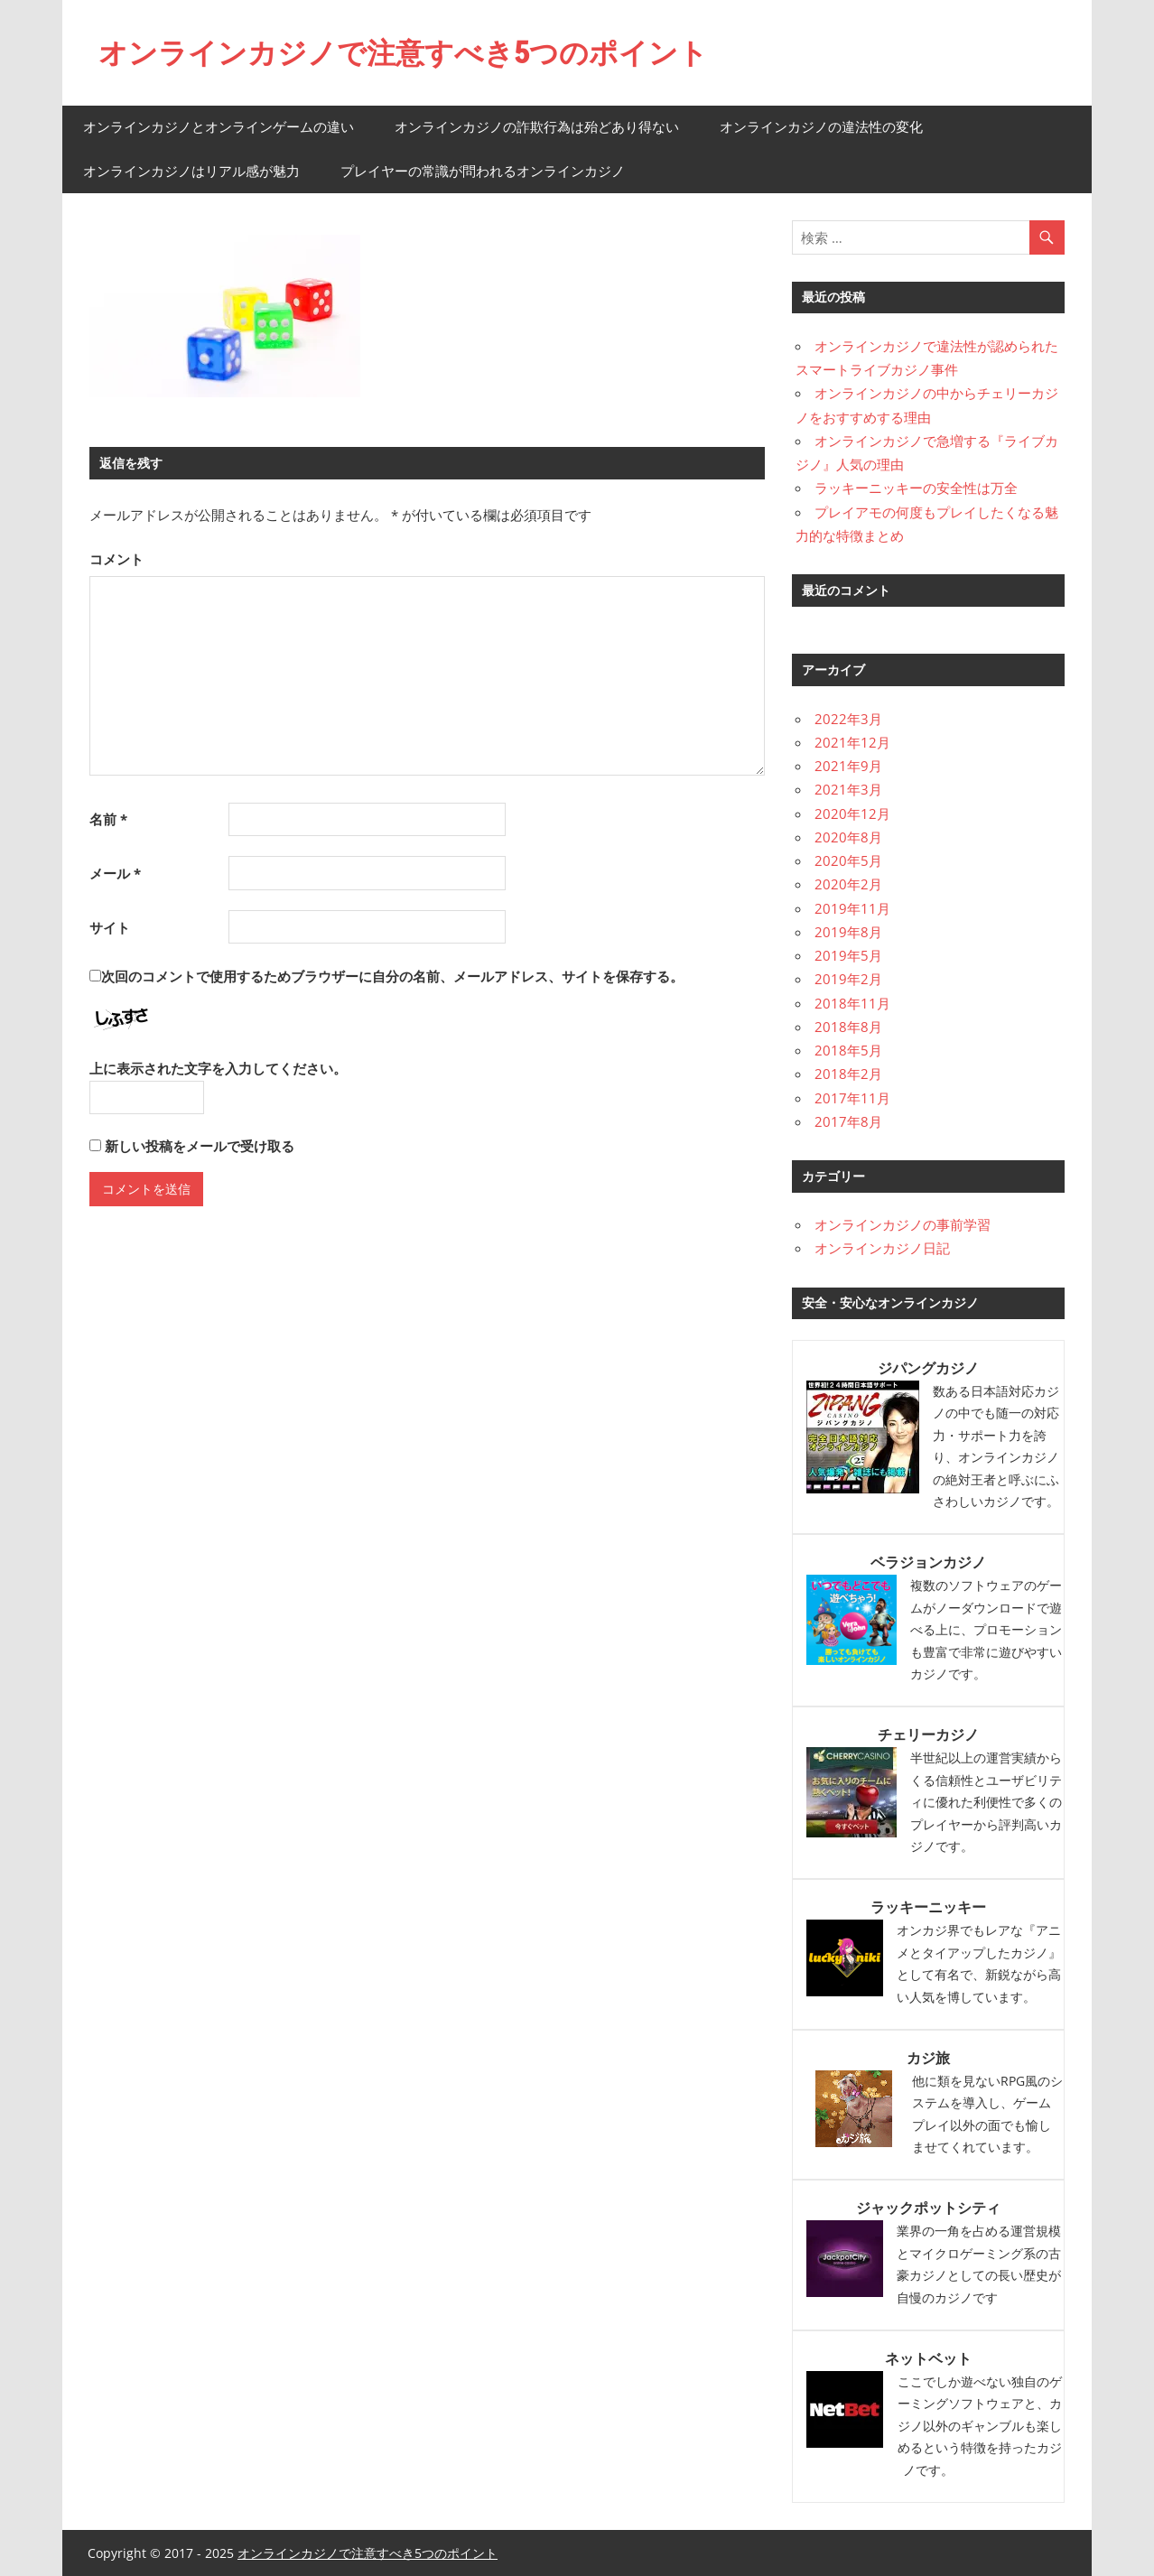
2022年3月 (848, 718)
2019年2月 (848, 978)
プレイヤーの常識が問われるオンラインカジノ (482, 170)
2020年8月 (848, 836)
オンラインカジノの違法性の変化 (821, 125)
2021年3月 (848, 788)
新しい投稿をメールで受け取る (199, 1146)
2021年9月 (848, 765)
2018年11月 (852, 1002)
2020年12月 (852, 813)
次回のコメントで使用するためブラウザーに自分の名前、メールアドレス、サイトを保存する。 (392, 975)
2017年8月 (848, 1120)
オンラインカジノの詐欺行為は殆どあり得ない (537, 125)
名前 (108, 818)
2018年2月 (848, 1073)
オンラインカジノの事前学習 (902, 1223)
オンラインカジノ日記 (882, 1248)
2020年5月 (848, 860)
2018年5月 (848, 1049)
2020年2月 (848, 883)
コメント (116, 558)
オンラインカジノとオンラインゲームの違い (218, 125)
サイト (109, 926)
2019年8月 (848, 931)
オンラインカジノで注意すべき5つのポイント (403, 52)
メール (115, 872)
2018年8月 (848, 1026)
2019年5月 (848, 954)
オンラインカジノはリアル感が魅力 (191, 170)
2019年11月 (852, 907)
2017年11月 (852, 1097)
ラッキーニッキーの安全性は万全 (916, 487)
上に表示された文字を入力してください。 (218, 1068)
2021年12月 (852, 741)
